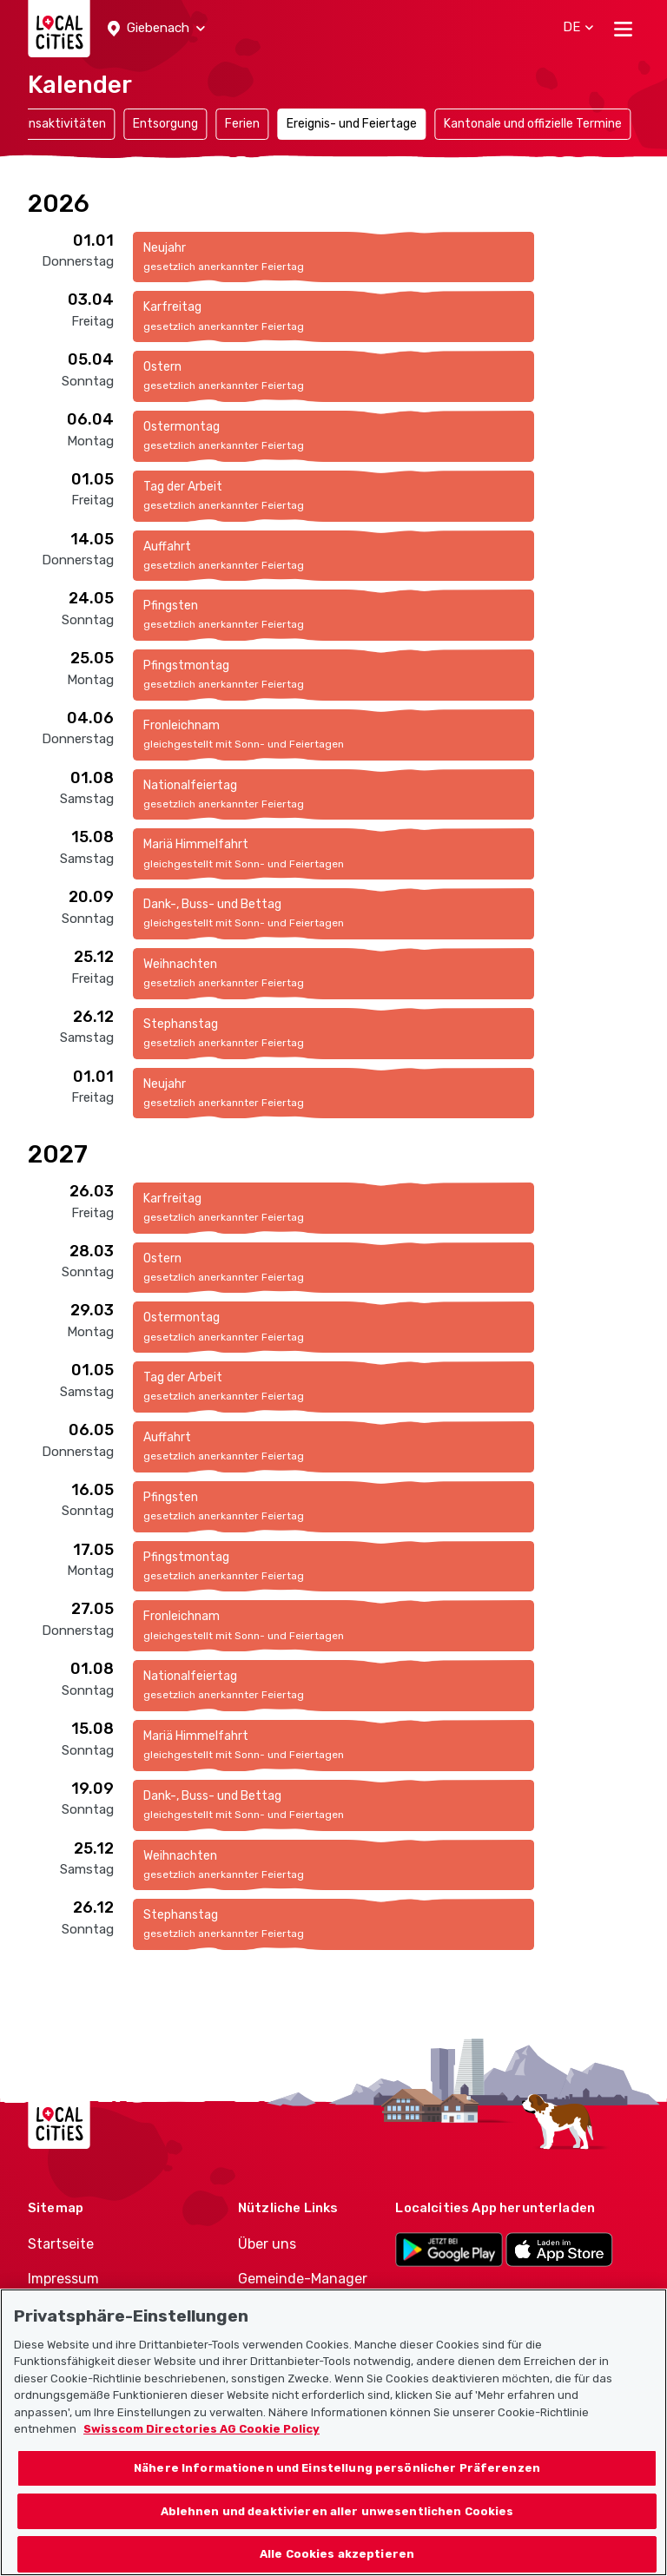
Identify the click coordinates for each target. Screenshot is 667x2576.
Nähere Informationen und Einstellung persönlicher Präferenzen (337, 2487)
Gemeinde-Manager (302, 2278)
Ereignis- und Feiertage (352, 123)
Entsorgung (165, 123)
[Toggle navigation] (623, 28)
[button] (156, 28)
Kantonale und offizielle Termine (533, 123)
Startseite (61, 2244)
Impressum (63, 2278)
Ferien (242, 123)
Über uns (267, 2244)
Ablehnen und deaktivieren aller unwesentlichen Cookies (337, 2530)
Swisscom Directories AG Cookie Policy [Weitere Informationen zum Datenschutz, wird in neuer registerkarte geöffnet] (201, 2448)
